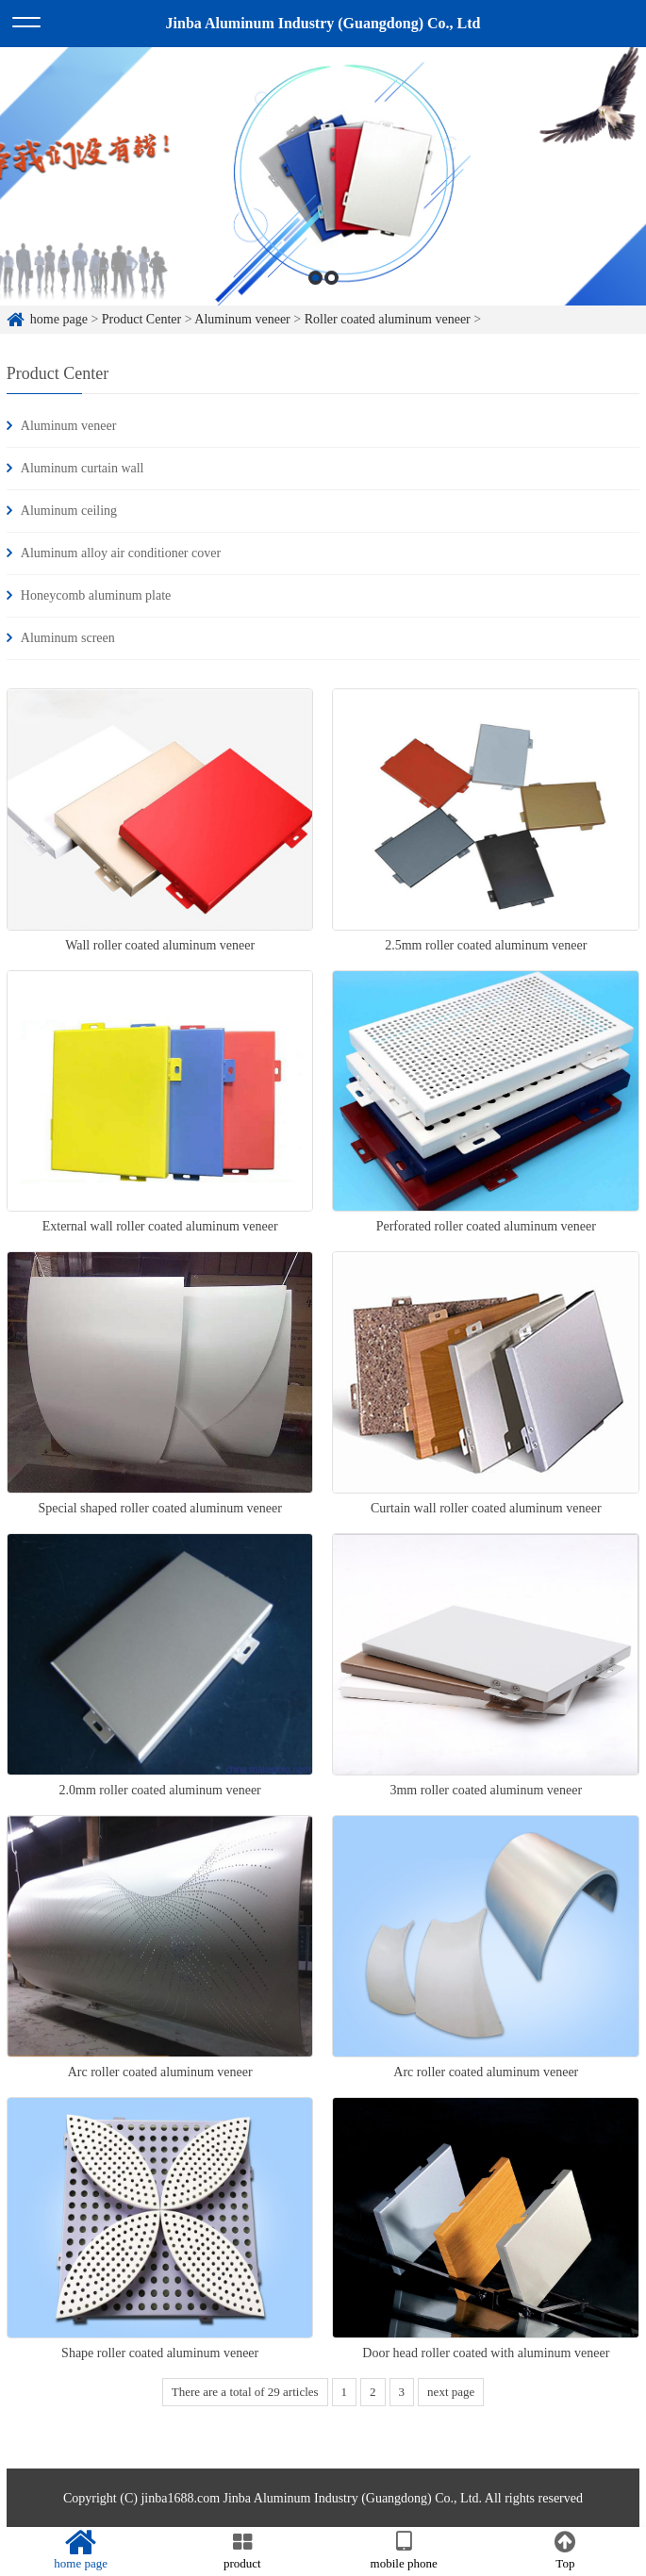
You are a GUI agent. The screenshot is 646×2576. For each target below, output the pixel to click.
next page (450, 2392)
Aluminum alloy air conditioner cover (121, 553)
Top (565, 2550)
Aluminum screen (68, 638)
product (242, 2550)
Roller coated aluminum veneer (388, 319)
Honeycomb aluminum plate (96, 595)
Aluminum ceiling (69, 511)
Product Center (141, 319)
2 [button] (331, 278)
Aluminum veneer (242, 319)
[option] (323, 178)
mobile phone (404, 2550)
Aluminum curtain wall (82, 468)
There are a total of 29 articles (245, 2392)
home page (59, 319)
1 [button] (315, 278)
